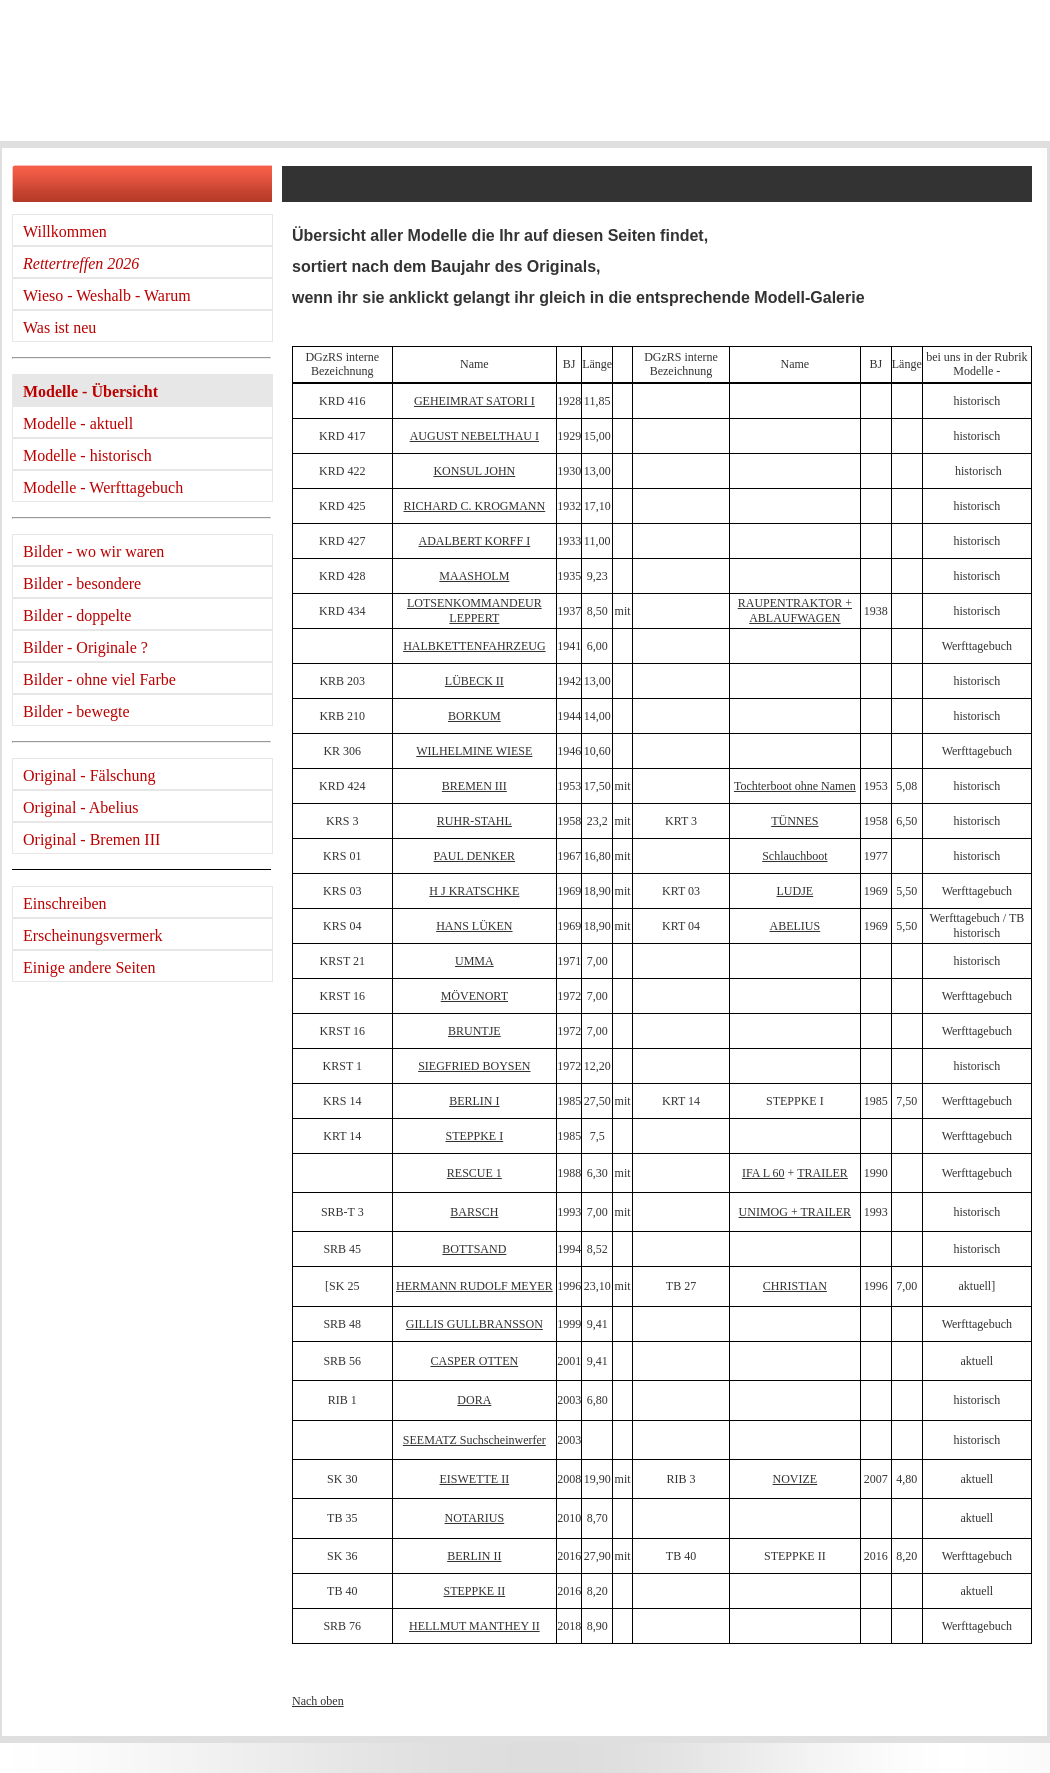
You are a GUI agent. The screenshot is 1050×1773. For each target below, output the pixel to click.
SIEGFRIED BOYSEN (474, 1066)
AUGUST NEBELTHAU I (474, 436)
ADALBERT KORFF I (474, 541)
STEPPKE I (475, 1136)
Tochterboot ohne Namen (795, 786)
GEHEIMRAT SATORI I (474, 401)
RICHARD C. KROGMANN (475, 506)
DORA (474, 1400)
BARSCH (474, 1212)
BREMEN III (474, 786)
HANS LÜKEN (474, 926)
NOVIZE (795, 1479)
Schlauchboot (794, 856)
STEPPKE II (475, 1591)
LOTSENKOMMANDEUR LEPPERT (474, 610)
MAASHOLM (474, 576)
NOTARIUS (474, 1518)
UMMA (474, 961)
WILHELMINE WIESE (474, 751)
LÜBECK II (474, 681)
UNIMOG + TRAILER (795, 1212)
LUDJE (795, 891)
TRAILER (822, 1173)
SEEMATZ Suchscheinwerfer (474, 1440)
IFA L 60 (763, 1173)
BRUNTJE (474, 1031)
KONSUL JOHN (474, 471)
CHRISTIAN (795, 1286)
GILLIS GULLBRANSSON (474, 1324)
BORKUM (474, 716)
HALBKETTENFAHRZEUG (474, 646)
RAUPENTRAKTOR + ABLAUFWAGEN (795, 610)
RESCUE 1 (474, 1173)
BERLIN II (474, 1556)
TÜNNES (794, 821)
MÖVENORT (474, 996)
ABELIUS (795, 926)
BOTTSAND (474, 1249)
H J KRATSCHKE (474, 891)
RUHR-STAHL (474, 821)
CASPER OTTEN (475, 1361)
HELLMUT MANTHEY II (474, 1626)
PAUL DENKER (474, 856)
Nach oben (318, 1701)
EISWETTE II (475, 1479)
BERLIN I (474, 1101)
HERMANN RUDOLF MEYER (474, 1286)
